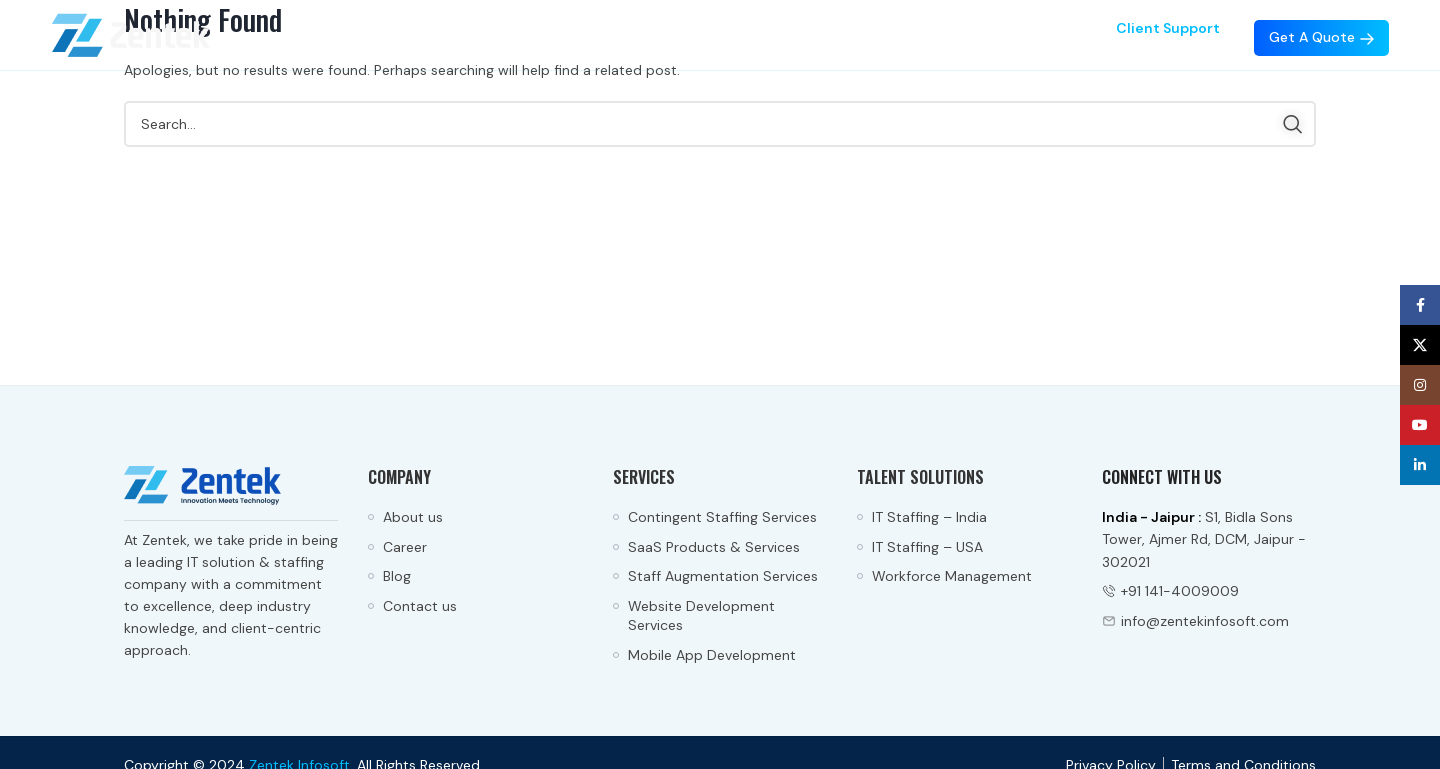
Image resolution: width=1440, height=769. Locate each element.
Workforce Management (952, 576)
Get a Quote (1321, 37)
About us (413, 517)
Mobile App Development (712, 655)
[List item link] (1209, 591)
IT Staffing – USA (927, 547)
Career (405, 547)
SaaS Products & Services (716, 547)
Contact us (420, 606)
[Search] (720, 124)
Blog (397, 576)
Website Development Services (701, 616)
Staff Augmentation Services (723, 576)
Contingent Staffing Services (722, 517)
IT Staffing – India (929, 517)
